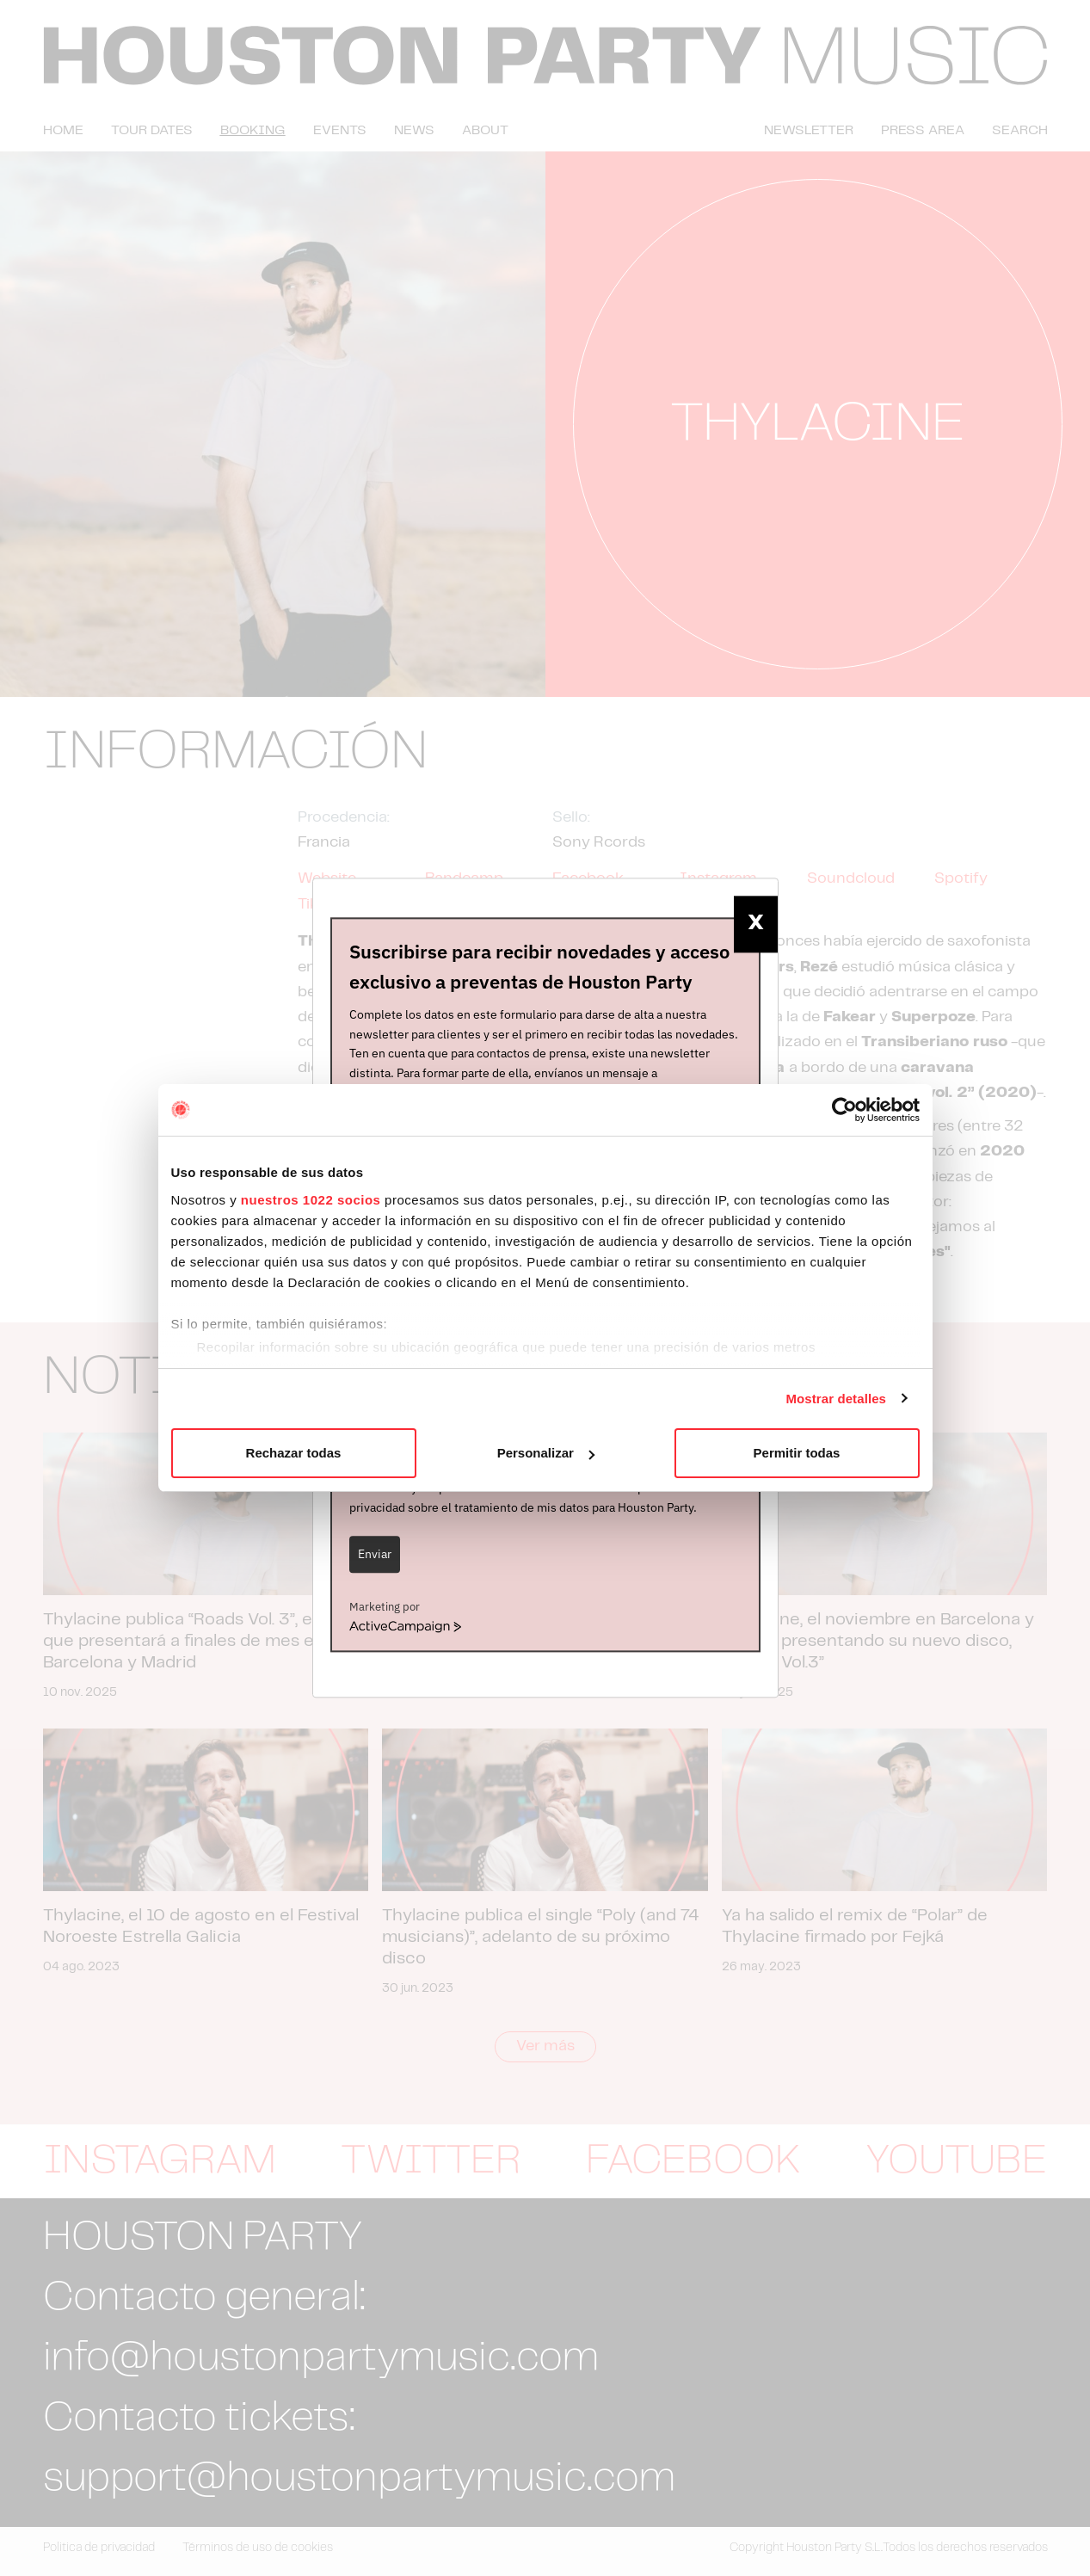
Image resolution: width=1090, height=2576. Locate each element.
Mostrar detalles (835, 1398)
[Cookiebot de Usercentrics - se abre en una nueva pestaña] (844, 1110)
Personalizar (545, 1452)
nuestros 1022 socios (311, 1199)
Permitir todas (797, 1452)
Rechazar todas (294, 1452)
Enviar (374, 1554)
